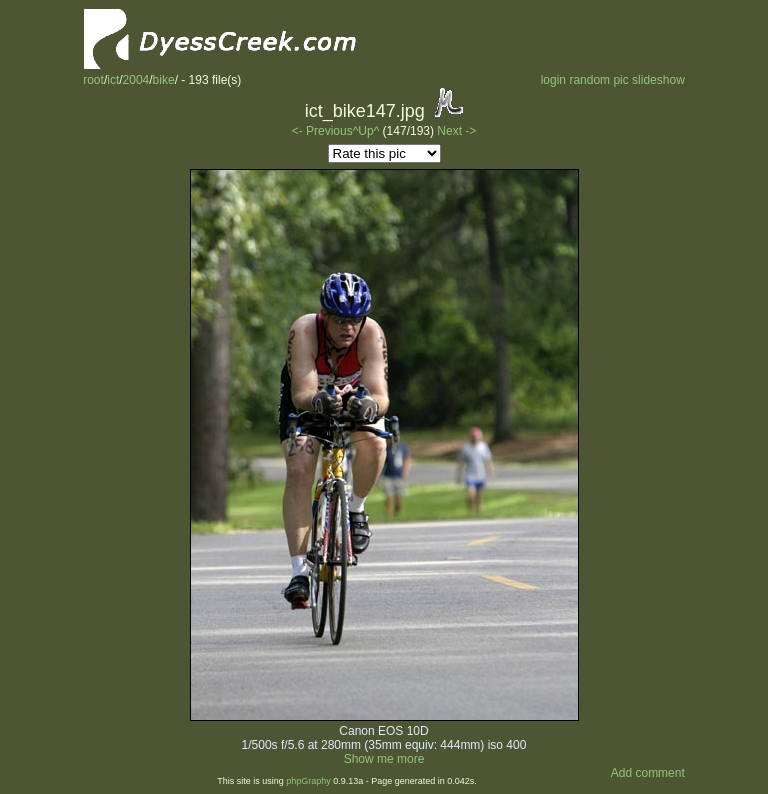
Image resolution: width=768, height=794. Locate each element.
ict (113, 80)
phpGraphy (308, 781)
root (93, 80)
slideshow (658, 80)
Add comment (648, 773)
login (553, 80)
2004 (136, 80)
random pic (598, 80)
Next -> (456, 131)
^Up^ (366, 131)
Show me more (384, 759)
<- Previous (322, 131)
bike (164, 80)
